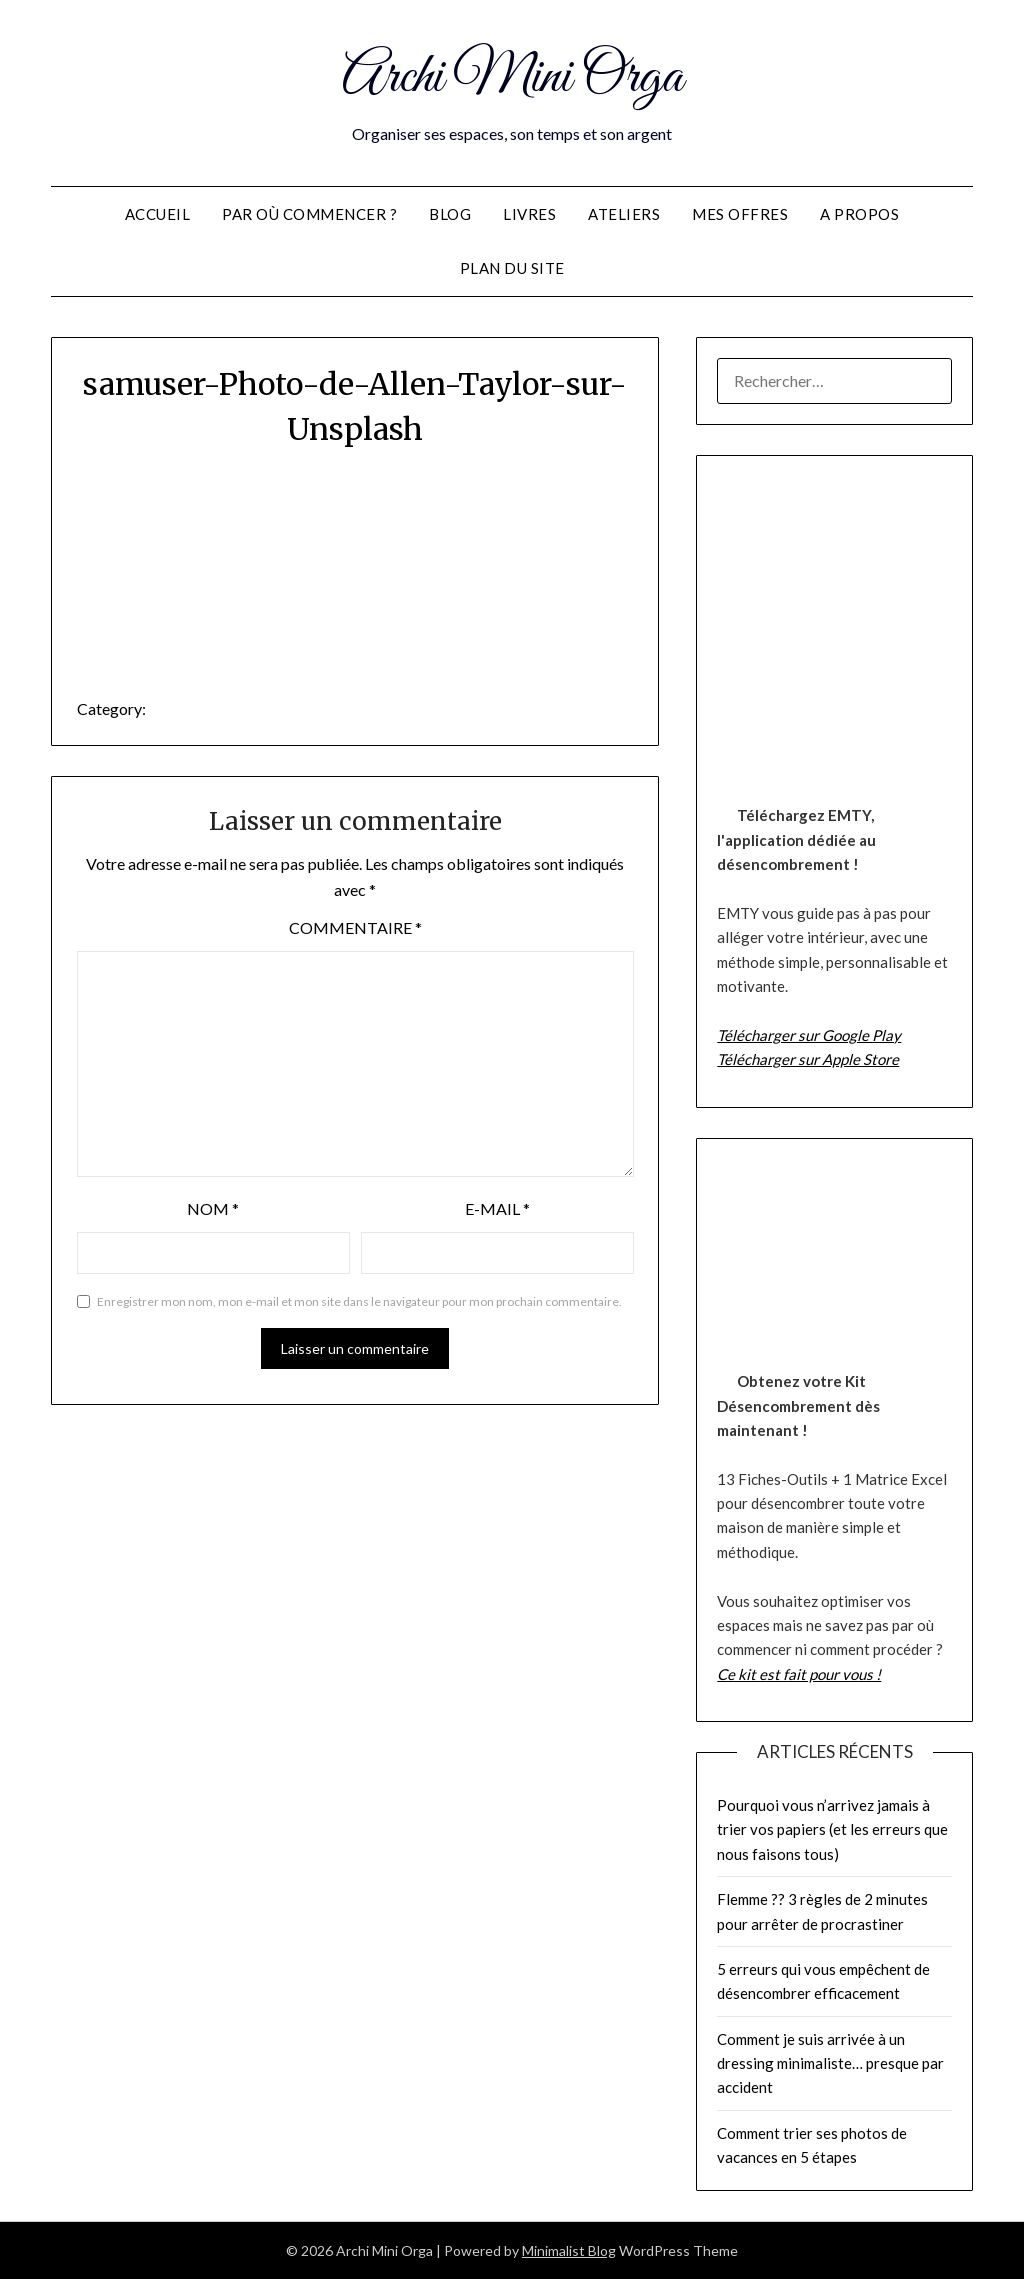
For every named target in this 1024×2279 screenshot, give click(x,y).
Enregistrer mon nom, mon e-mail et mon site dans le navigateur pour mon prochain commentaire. (359, 1301)
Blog (450, 214)
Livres (529, 214)
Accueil (158, 214)
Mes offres (740, 214)
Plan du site (512, 268)
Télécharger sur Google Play (809, 1035)
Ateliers (624, 214)
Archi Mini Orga (512, 78)
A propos (859, 214)
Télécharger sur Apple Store (808, 1059)
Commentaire (355, 927)
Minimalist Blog (569, 2250)
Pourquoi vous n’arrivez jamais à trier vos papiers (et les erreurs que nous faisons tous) (832, 1829)
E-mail (497, 1208)
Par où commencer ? (309, 214)
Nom (213, 1208)
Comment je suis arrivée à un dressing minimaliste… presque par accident (830, 2063)
